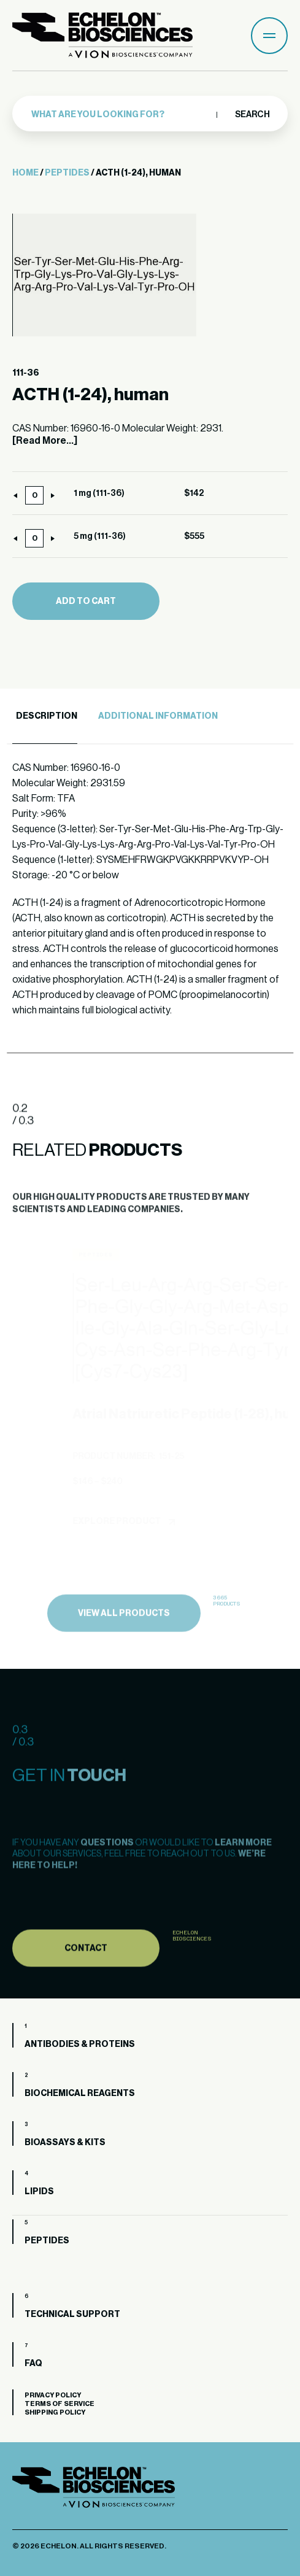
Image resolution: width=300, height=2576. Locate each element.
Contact (85, 1977)
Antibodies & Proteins (80, 2044)
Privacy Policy (53, 2395)
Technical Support (72, 2314)
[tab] (44, 716)
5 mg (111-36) (100, 536)
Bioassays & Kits (65, 2142)
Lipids (39, 2191)
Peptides (67, 173)
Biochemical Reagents (80, 2093)
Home (25, 173)
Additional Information (158, 716)
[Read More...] (44, 441)
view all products (124, 1643)
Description (46, 716)
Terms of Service (59, 2403)
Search (252, 114)
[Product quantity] (34, 495)
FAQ (33, 2363)
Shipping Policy (55, 2412)
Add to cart (86, 601)
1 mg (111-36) (99, 493)
